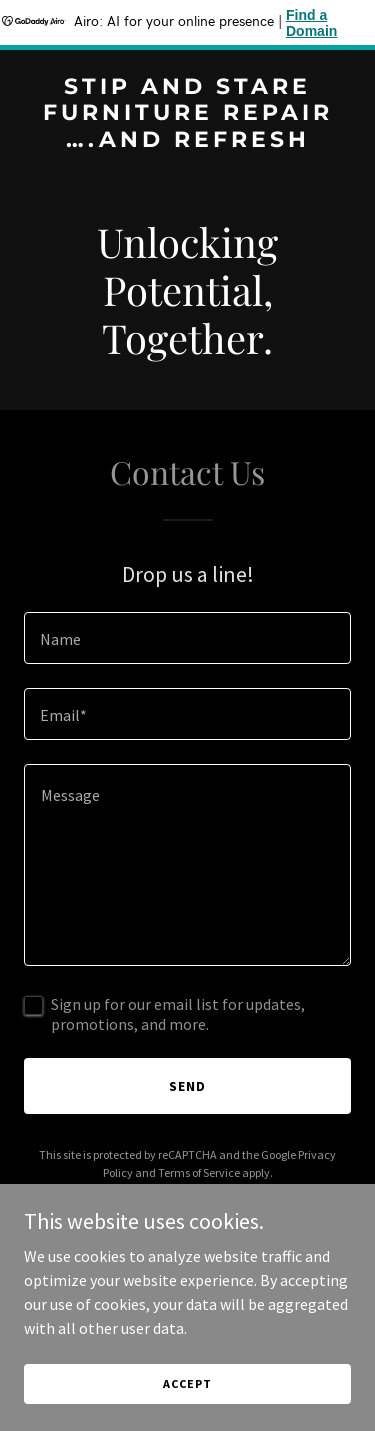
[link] (187, 141)
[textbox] (187, 638)
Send (187, 1086)
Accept (187, 1383)
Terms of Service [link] (199, 1172)
